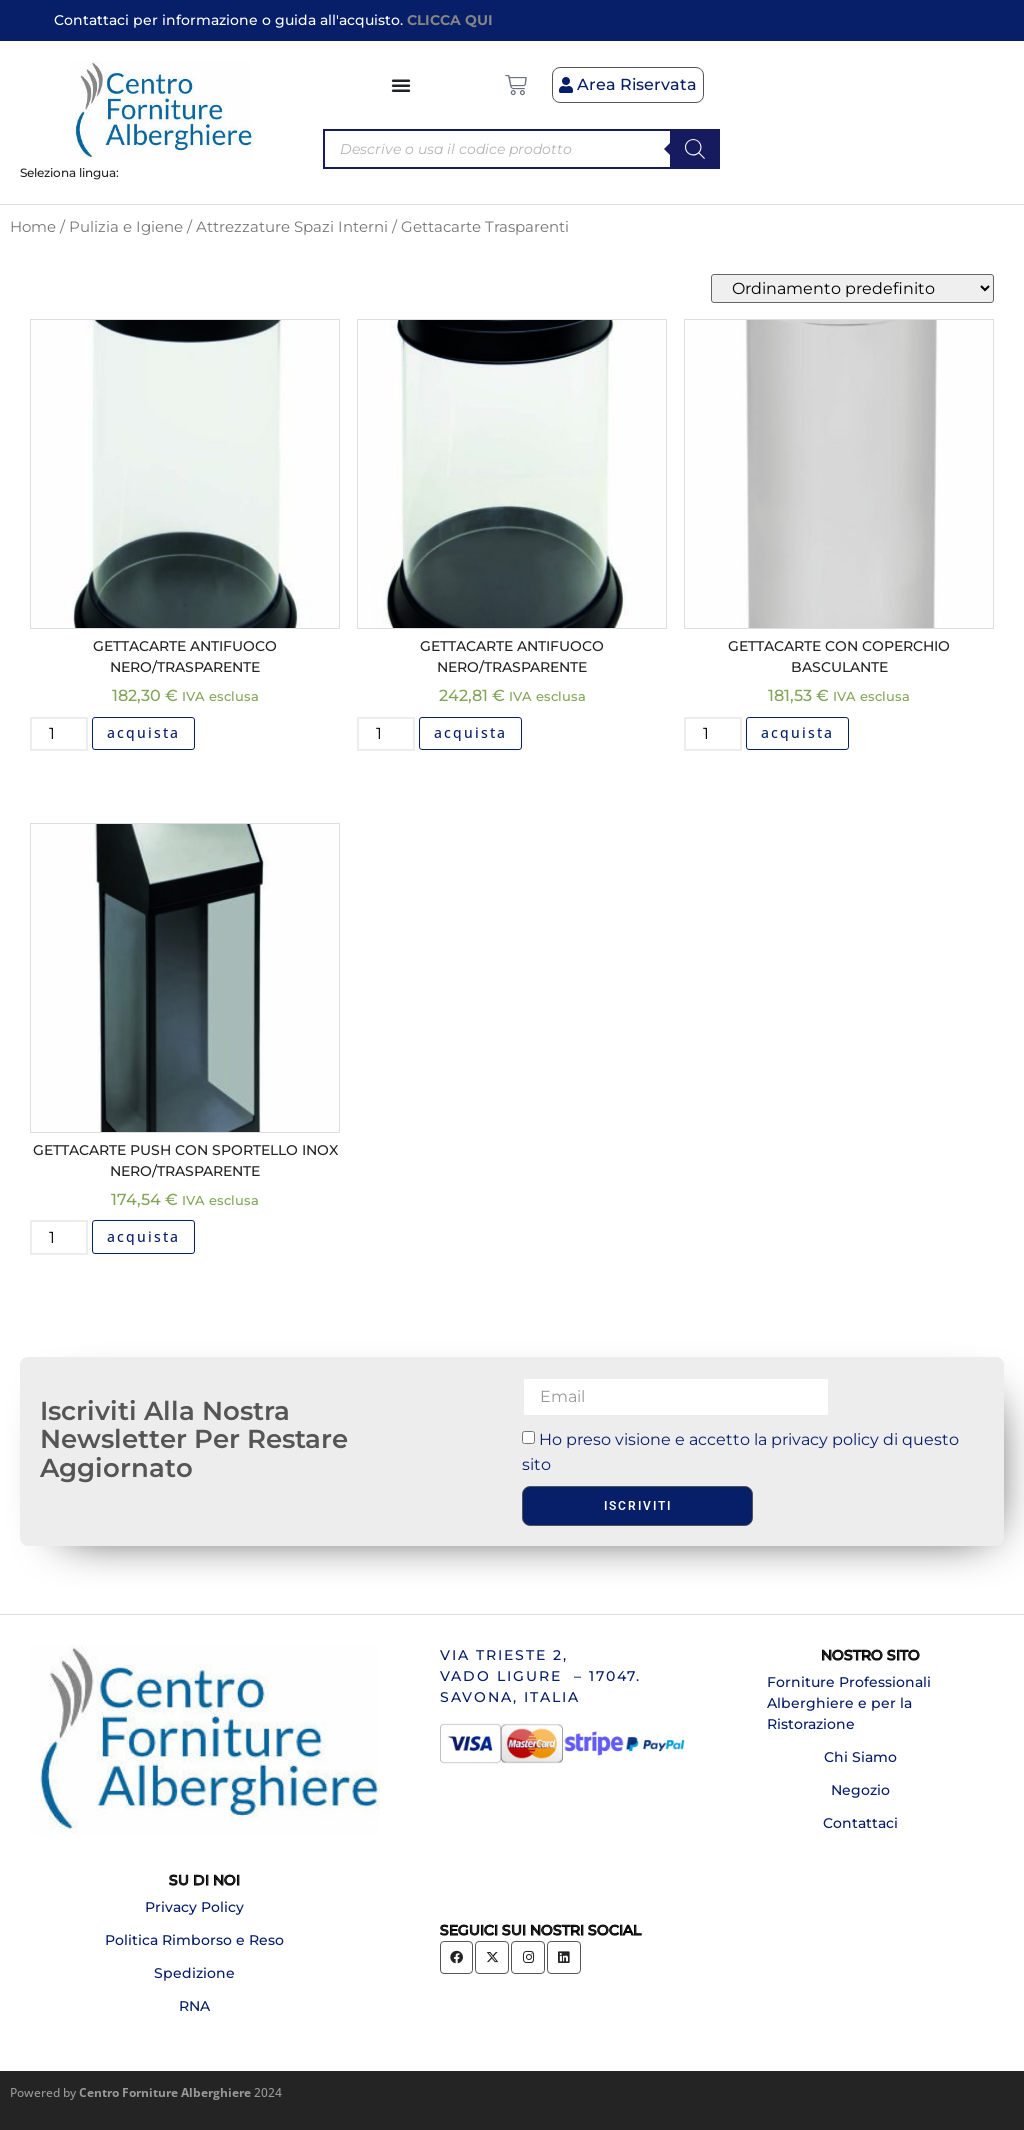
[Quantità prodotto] (59, 734)
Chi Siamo (860, 1757)
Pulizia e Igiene (126, 227)
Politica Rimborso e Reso (194, 1940)
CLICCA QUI (450, 20)
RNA (194, 2006)
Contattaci (860, 1823)
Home (33, 227)
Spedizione (194, 1973)
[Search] (695, 149)
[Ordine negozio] (852, 288)
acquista (143, 732)
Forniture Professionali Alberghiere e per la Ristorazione (849, 1703)
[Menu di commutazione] (402, 85)
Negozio (860, 1790)
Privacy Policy (194, 1907)
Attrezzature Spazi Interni (292, 227)
